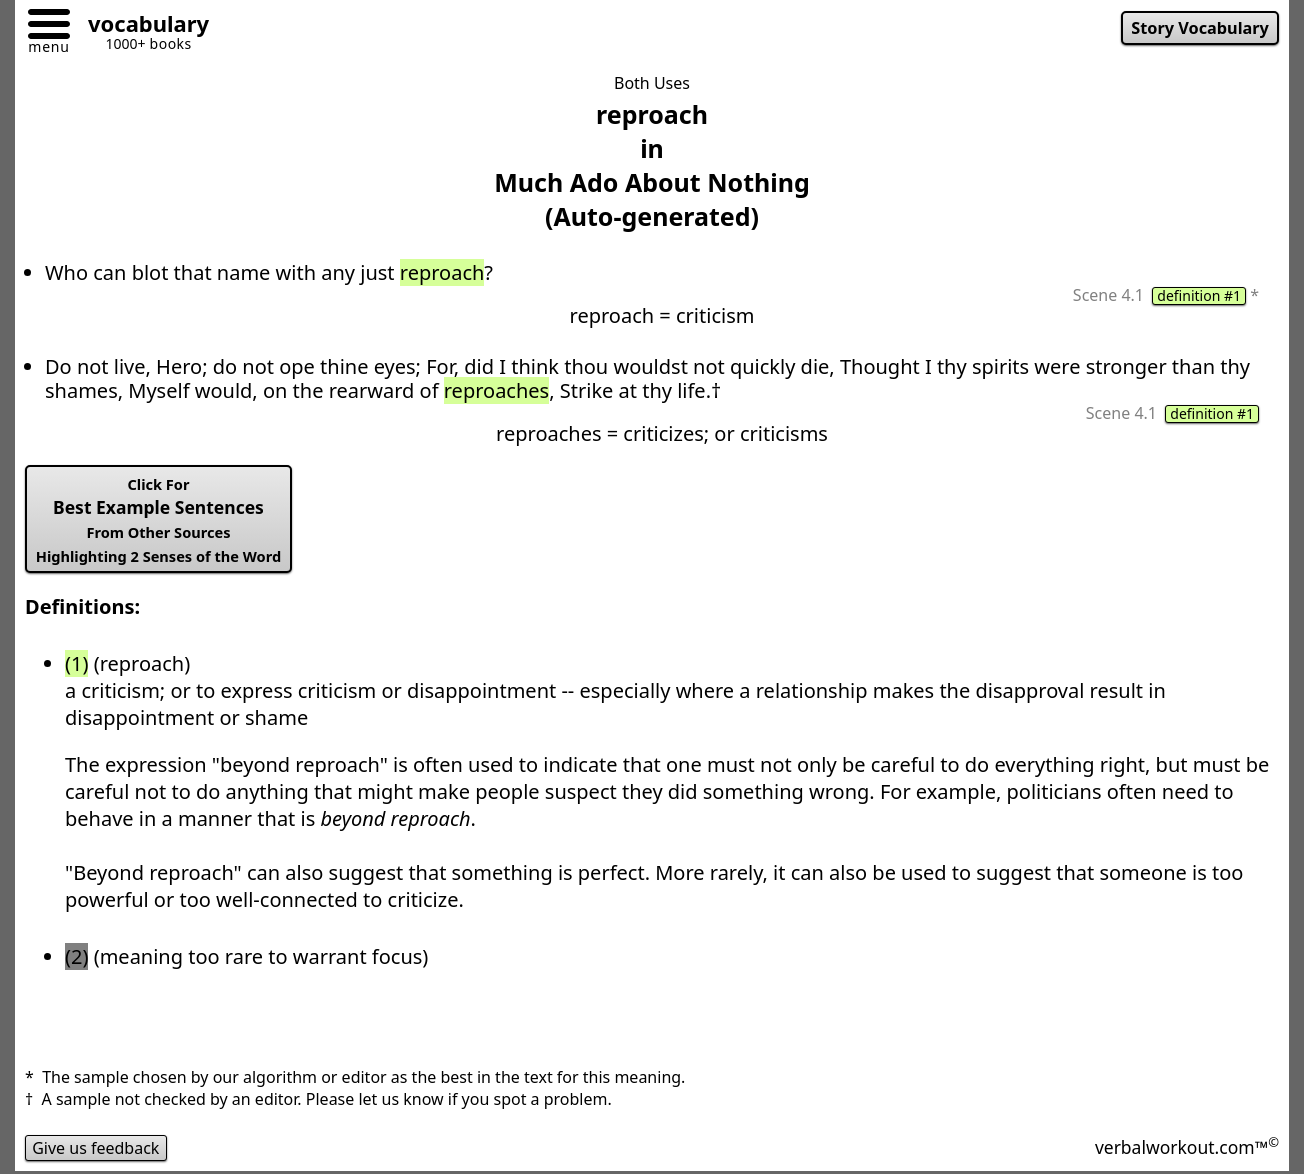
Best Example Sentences (158, 520)
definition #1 (1199, 296)
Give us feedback (96, 1148)
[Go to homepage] (141, 26)
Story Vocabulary (1200, 28)
